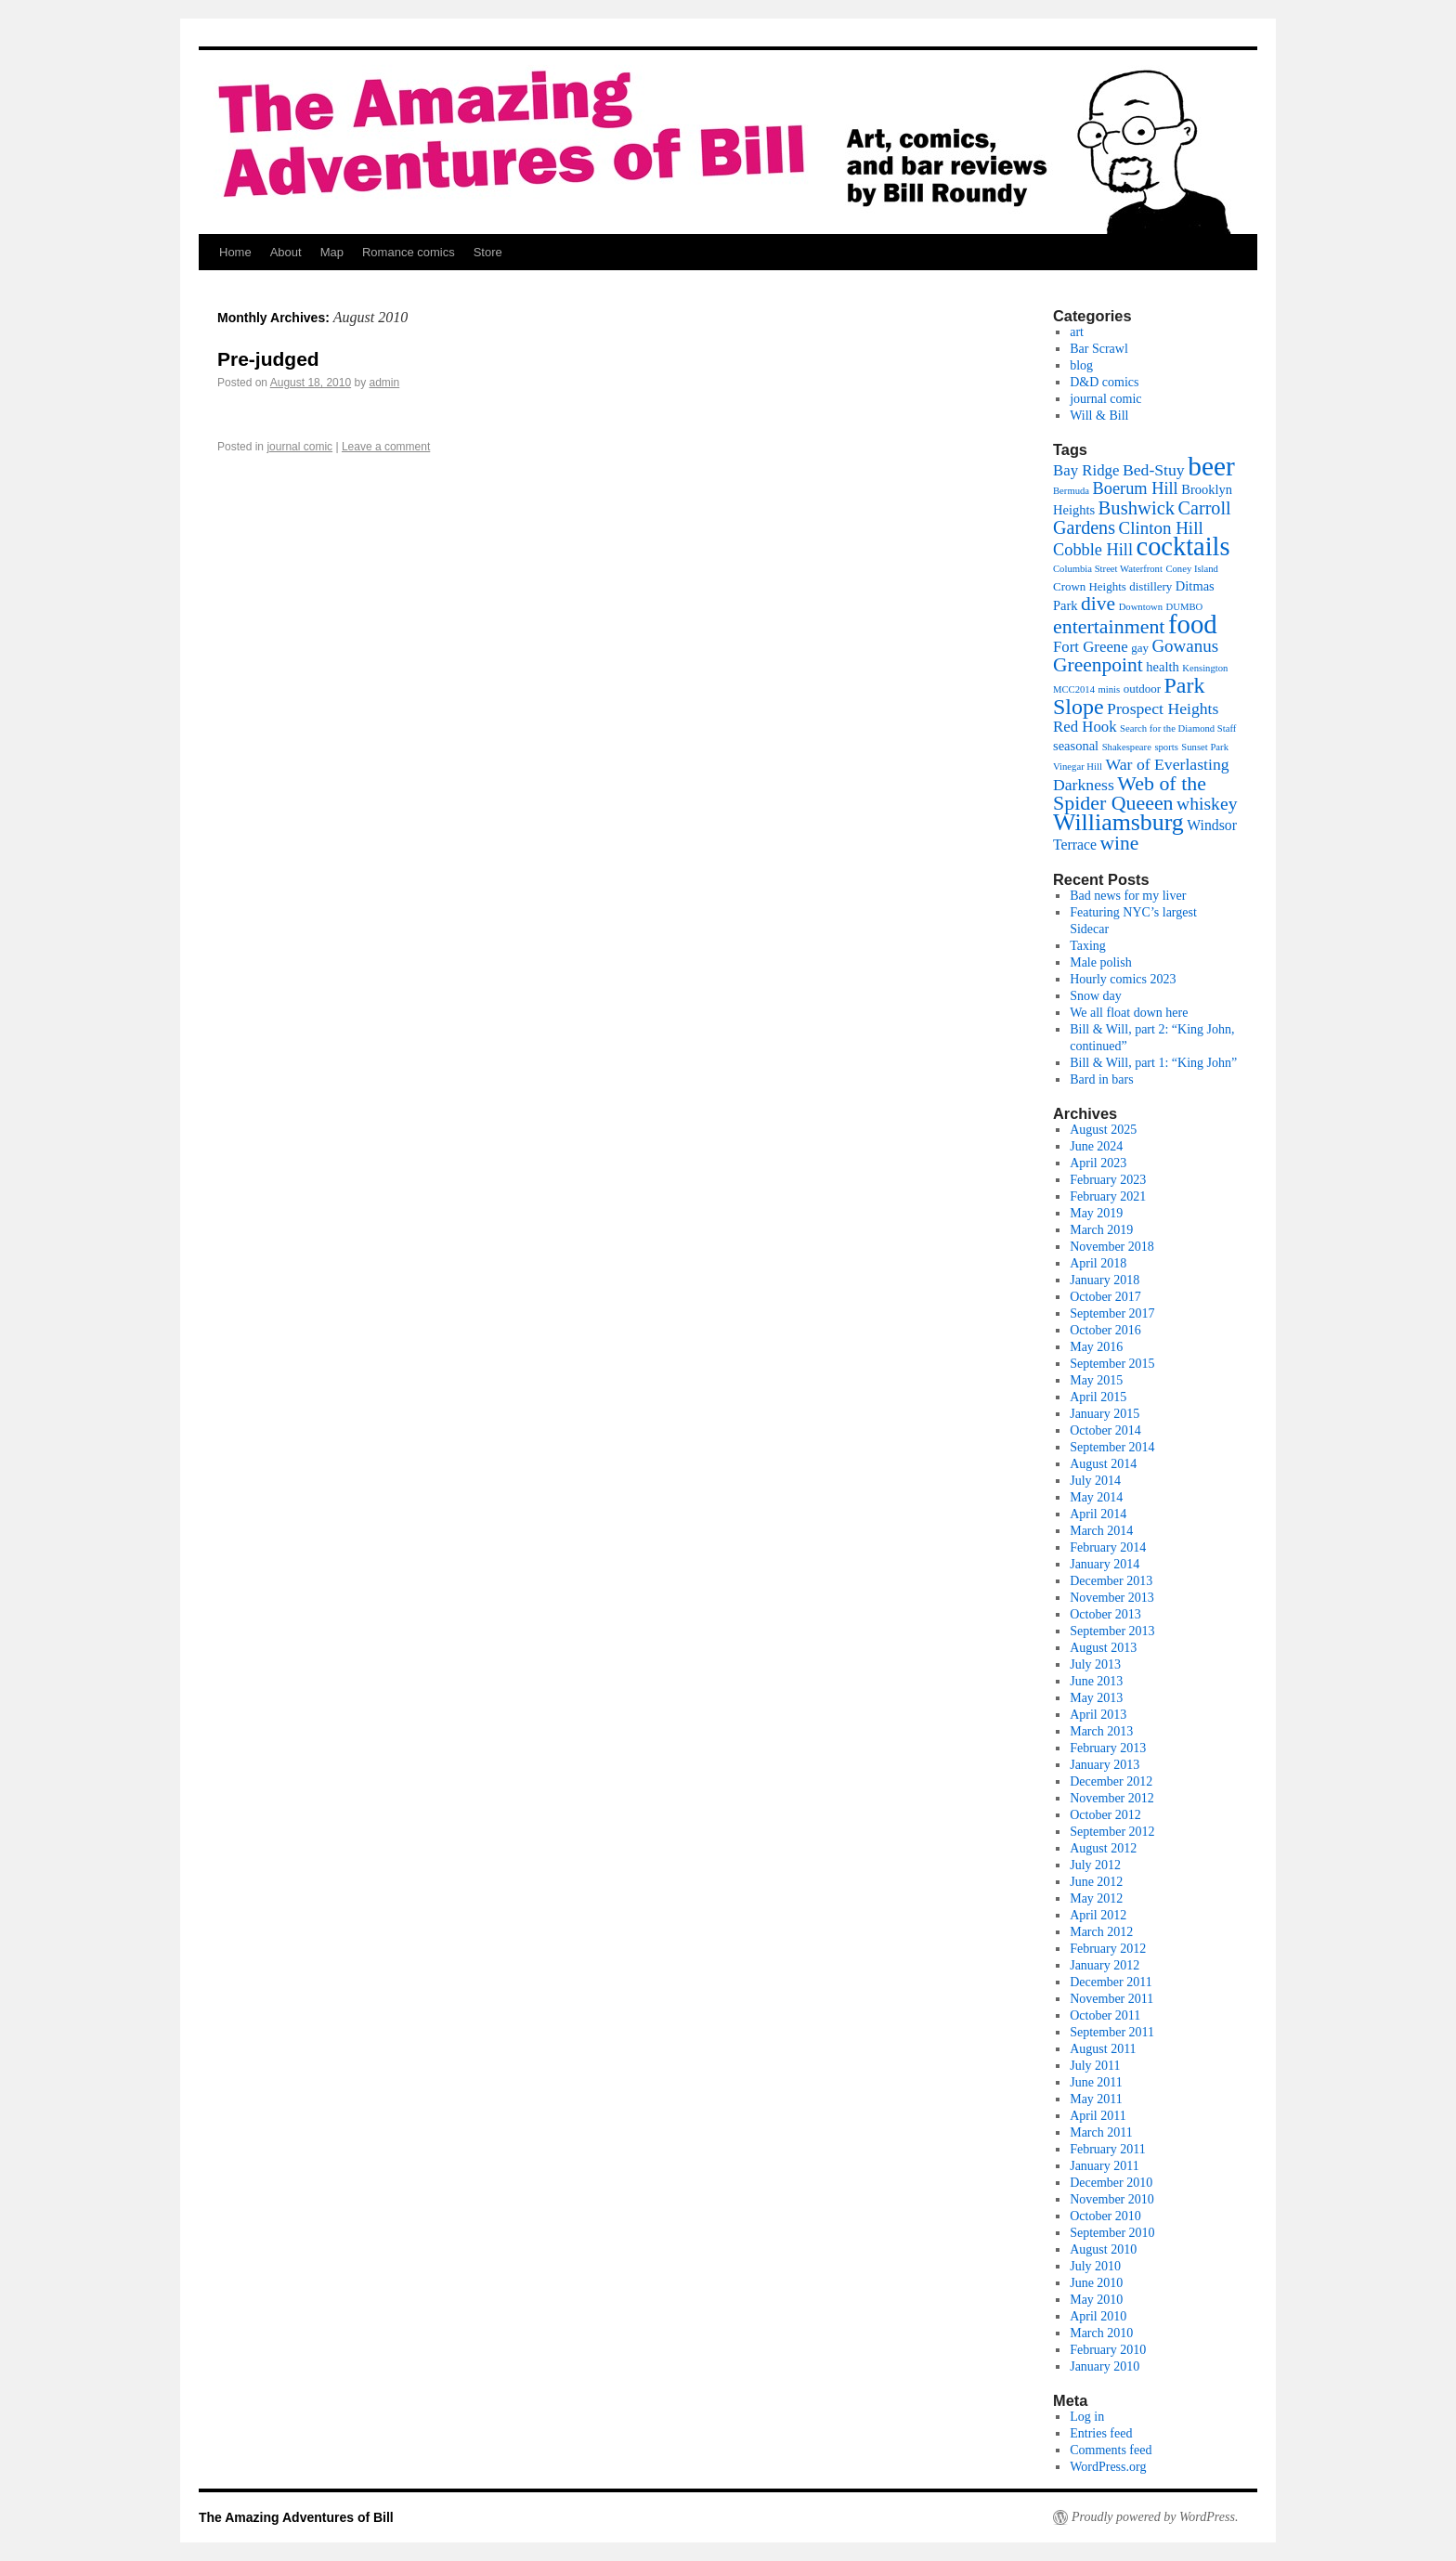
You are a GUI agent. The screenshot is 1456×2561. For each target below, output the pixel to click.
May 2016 (1096, 1347)
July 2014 (1095, 1481)
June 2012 (1096, 1882)
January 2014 (1104, 1564)
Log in (1087, 2417)
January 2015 (1104, 1414)
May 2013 (1096, 1698)
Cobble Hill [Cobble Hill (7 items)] (1093, 549)
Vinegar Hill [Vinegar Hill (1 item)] (1077, 766)
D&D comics (1104, 382)
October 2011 (1105, 2015)
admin (385, 382)
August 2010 (1103, 2249)
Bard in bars (1101, 1079)
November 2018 (1112, 1247)
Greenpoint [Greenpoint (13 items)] (1098, 665)
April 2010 (1098, 2316)
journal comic (299, 446)
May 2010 (1096, 2300)
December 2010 (1111, 2183)
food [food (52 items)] (1192, 624)
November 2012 (1112, 1798)
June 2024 (1096, 1146)
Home (235, 252)
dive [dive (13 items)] (1098, 603)
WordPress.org (1108, 2467)
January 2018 (1104, 1280)
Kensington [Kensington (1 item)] (1205, 668)
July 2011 (1095, 2066)
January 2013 (1104, 1765)
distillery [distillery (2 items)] (1150, 586)
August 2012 (1103, 1848)
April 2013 (1098, 1715)
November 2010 (1112, 2199)
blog (1081, 365)
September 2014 (1112, 1447)
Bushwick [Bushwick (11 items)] (1137, 508)
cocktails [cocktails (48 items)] (1183, 546)
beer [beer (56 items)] (1211, 466)
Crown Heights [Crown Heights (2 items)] (1089, 586)
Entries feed (1101, 2433)
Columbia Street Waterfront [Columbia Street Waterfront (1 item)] (1108, 569)
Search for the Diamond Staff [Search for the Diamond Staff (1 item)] (1178, 728)
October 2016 (1105, 1330)
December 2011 (1111, 1982)
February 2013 (1108, 1748)
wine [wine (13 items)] (1119, 843)
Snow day (1096, 996)
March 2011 (1101, 2132)
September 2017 (1112, 1313)
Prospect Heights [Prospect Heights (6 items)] (1162, 708)
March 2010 (1101, 2333)
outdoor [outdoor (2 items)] (1142, 689)
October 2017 (1105, 1297)
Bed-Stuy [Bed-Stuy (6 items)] (1154, 470)
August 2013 (1103, 1648)
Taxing (1088, 946)
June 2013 (1096, 1681)
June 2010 (1096, 2283)
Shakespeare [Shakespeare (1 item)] (1126, 747)
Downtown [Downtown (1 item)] (1141, 607)
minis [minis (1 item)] (1109, 689)
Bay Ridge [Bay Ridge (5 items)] (1086, 470)
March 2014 (1101, 1531)
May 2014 (1096, 1497)
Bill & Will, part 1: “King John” (1153, 1063)
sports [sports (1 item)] (1165, 747)
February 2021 (1108, 1196)
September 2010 (1112, 2233)
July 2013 (1095, 1664)
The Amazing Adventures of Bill (296, 2517)
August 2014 (1103, 1464)
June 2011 (1096, 2082)
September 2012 (1112, 1832)
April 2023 (1098, 1163)
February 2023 (1108, 1180)
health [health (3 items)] (1162, 666)
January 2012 (1104, 1965)
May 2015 (1096, 1380)
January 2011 (1104, 2166)
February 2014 (1108, 1547)
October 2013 (1105, 1614)
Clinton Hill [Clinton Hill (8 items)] (1161, 528)
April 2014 (1098, 1514)
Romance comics (408, 252)
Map (332, 252)
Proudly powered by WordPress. (1155, 2517)
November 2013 (1112, 1598)
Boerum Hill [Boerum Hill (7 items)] (1135, 488)
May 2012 (1096, 1898)
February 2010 (1108, 2350)
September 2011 (1112, 2032)
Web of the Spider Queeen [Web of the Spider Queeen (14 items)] (1129, 793)
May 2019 (1096, 1213)
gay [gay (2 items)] (1140, 648)
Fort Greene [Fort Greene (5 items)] (1090, 647)
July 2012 (1095, 1865)
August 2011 (1103, 2049)
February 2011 (1108, 2149)
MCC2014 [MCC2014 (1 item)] (1074, 689)
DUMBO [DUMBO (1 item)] (1184, 607)
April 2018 (1098, 1263)
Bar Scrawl (1099, 349)
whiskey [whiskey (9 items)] (1206, 803)
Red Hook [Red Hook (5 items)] (1085, 726)
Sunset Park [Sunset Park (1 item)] (1204, 747)
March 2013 (1101, 1731)
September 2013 (1112, 1631)
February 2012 (1108, 1949)
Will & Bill (1099, 415)
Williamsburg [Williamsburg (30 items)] (1118, 822)
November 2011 (1111, 1999)
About (286, 252)
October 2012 (1105, 1815)
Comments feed (1110, 2450)
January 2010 (1104, 2366)
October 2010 (1105, 2216)
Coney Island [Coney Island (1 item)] (1191, 569)
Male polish (1101, 962)
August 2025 (1103, 1130)
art (1077, 332)
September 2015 (1112, 1364)
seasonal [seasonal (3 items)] (1075, 745)
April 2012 (1098, 1915)
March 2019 (1101, 1230)
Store (488, 252)
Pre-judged (268, 359)
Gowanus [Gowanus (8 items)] (1184, 646)
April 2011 (1098, 2116)
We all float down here (1129, 1013)
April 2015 (1098, 1397)
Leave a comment (386, 446)
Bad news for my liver (1128, 896)
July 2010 (1095, 2266)
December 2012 (1111, 1781)
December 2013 (1111, 1581)
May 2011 (1096, 2099)
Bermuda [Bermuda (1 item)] (1071, 491)
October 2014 (1105, 1430)
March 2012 (1101, 1932)
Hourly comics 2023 (1123, 979)
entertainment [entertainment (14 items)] (1108, 626)
